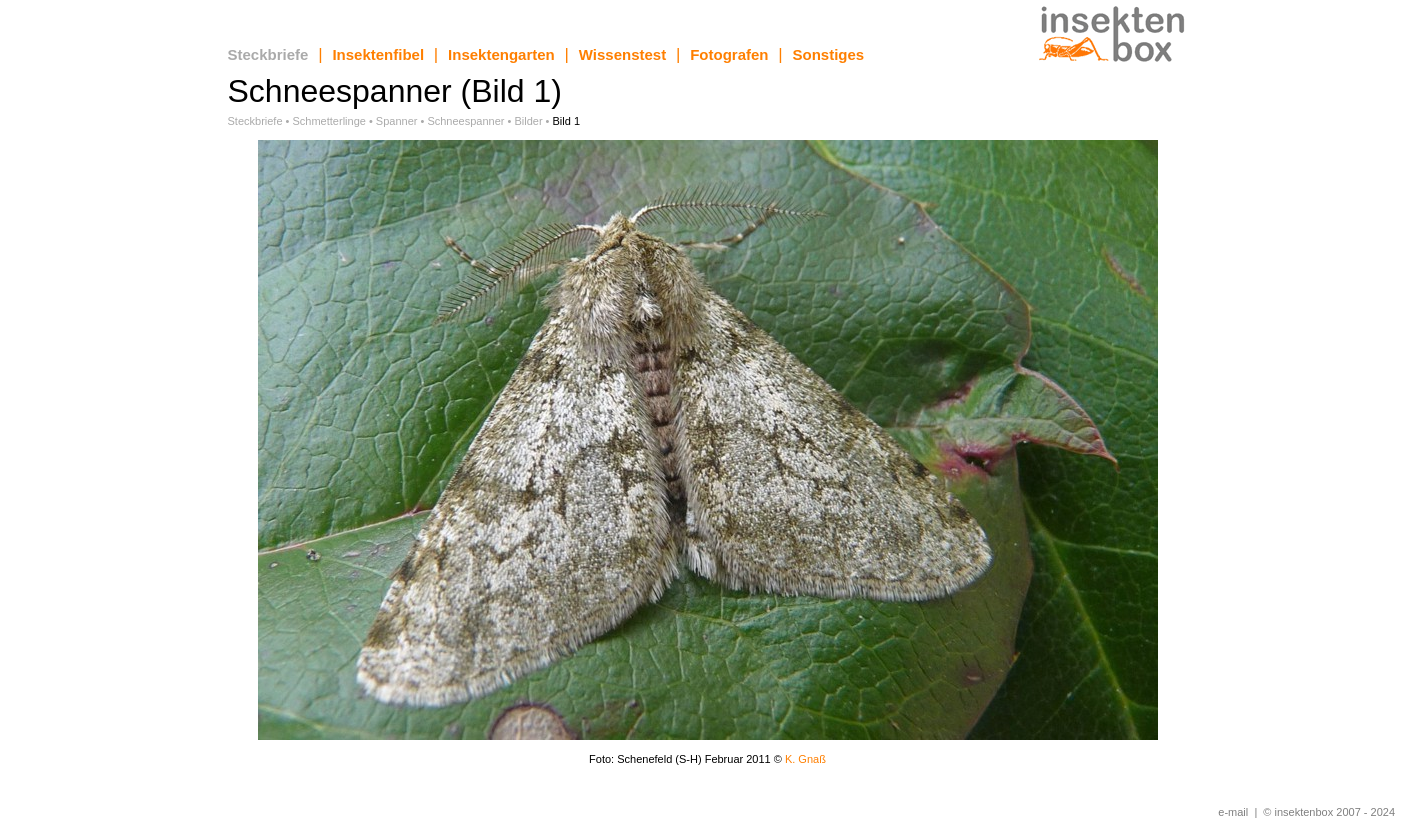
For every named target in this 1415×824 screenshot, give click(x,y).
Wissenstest (622, 54)
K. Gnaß (805, 759)
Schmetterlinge (329, 121)
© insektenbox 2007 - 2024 (1329, 812)
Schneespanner (465, 121)
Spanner (397, 121)
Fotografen (729, 54)
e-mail (1233, 812)
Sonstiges (829, 54)
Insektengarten (501, 54)
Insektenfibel (378, 54)
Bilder (528, 121)
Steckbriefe (268, 54)
